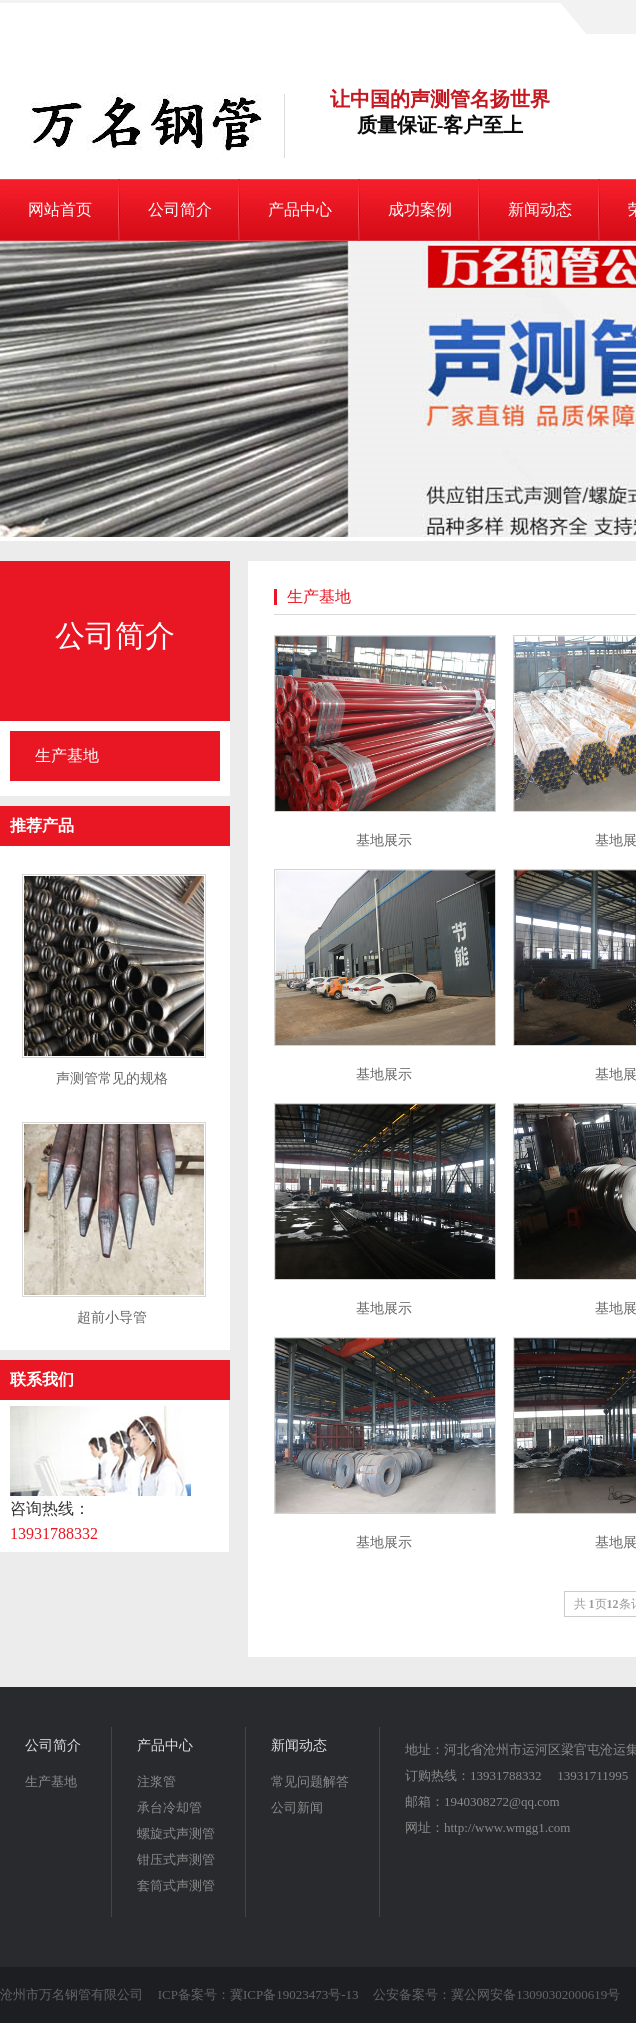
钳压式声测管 (176, 1859)
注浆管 (156, 1781)
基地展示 (384, 840)
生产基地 (67, 755)
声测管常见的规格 (112, 1078)
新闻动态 (540, 209)
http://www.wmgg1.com (507, 1827)
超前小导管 (112, 1317)
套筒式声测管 (176, 1885)
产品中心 (300, 209)
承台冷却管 (169, 1807)
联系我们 (42, 1379)
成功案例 (420, 209)
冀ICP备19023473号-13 (294, 1994)
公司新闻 (297, 1807)
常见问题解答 (310, 1781)
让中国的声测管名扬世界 (440, 113)
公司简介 (180, 209)
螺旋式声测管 (176, 1833)
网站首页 (60, 209)
